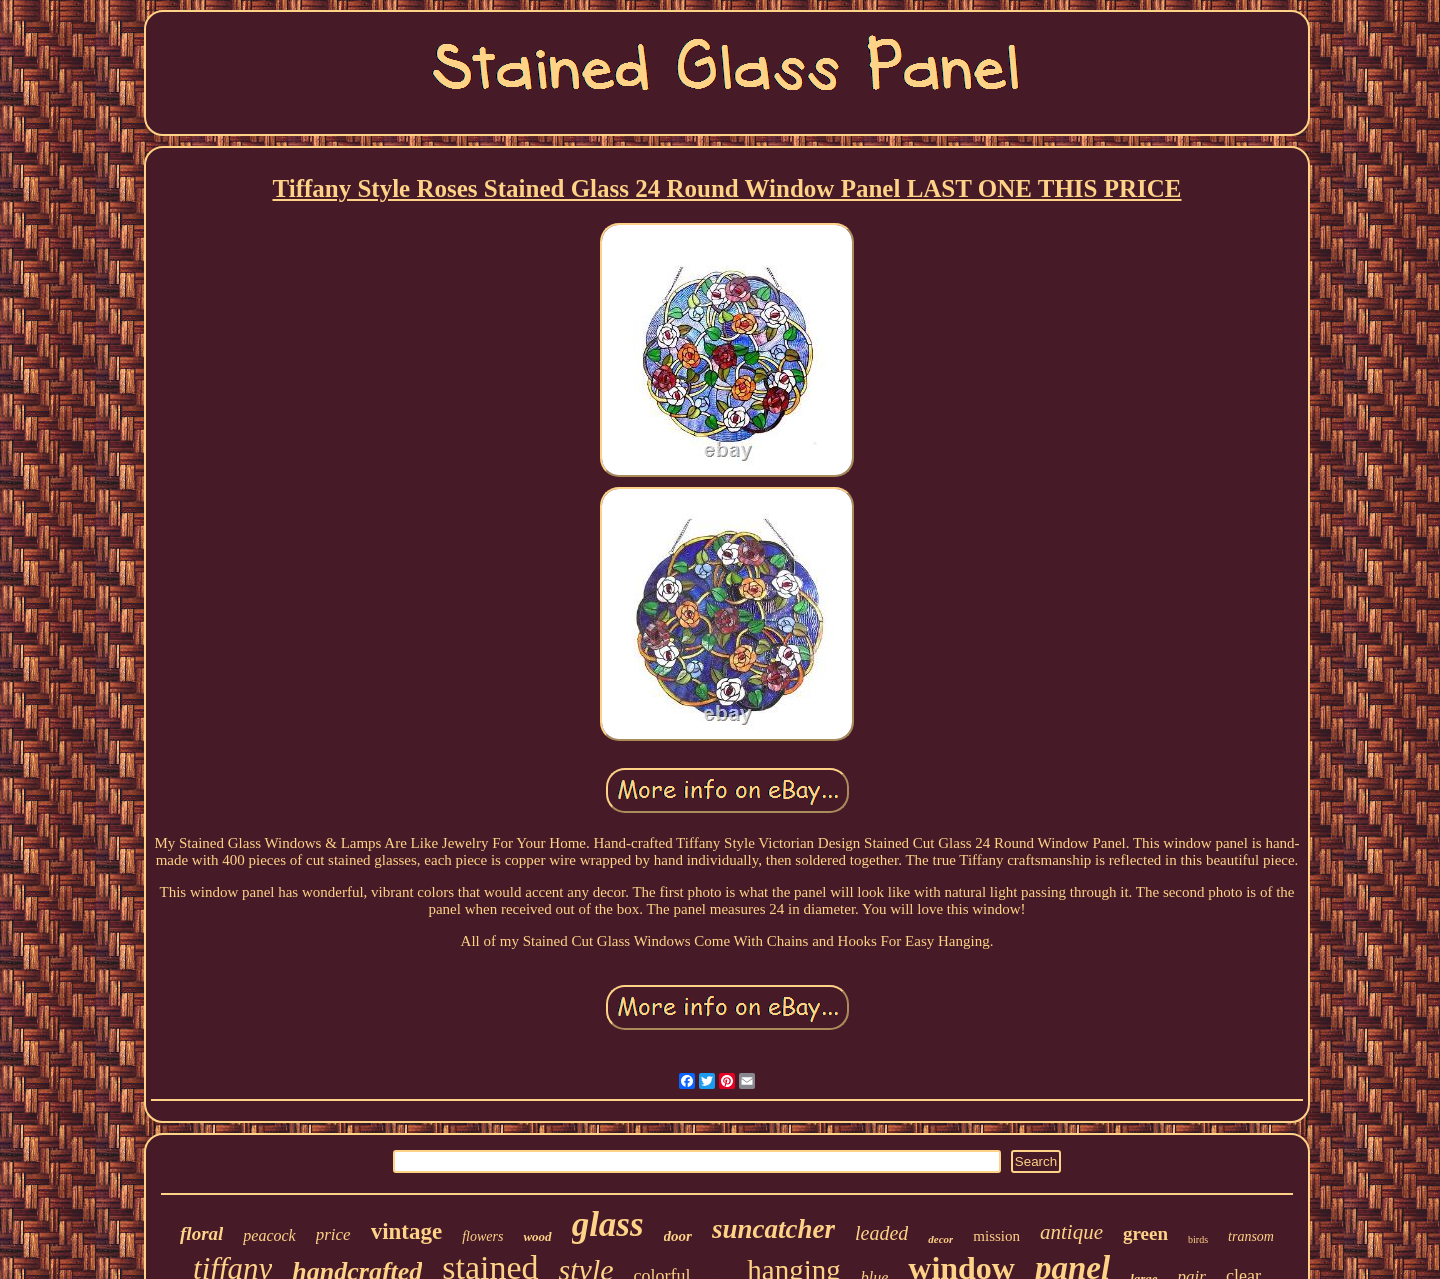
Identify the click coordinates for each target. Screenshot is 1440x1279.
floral (201, 1233)
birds (1198, 1239)
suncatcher (773, 1229)
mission (996, 1236)
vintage (407, 1231)
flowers (482, 1236)
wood (537, 1236)
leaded (881, 1233)
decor (940, 1239)
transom (1251, 1236)
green (1145, 1233)
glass (608, 1224)
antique (1071, 1232)
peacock (269, 1235)
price (333, 1234)
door (678, 1236)
